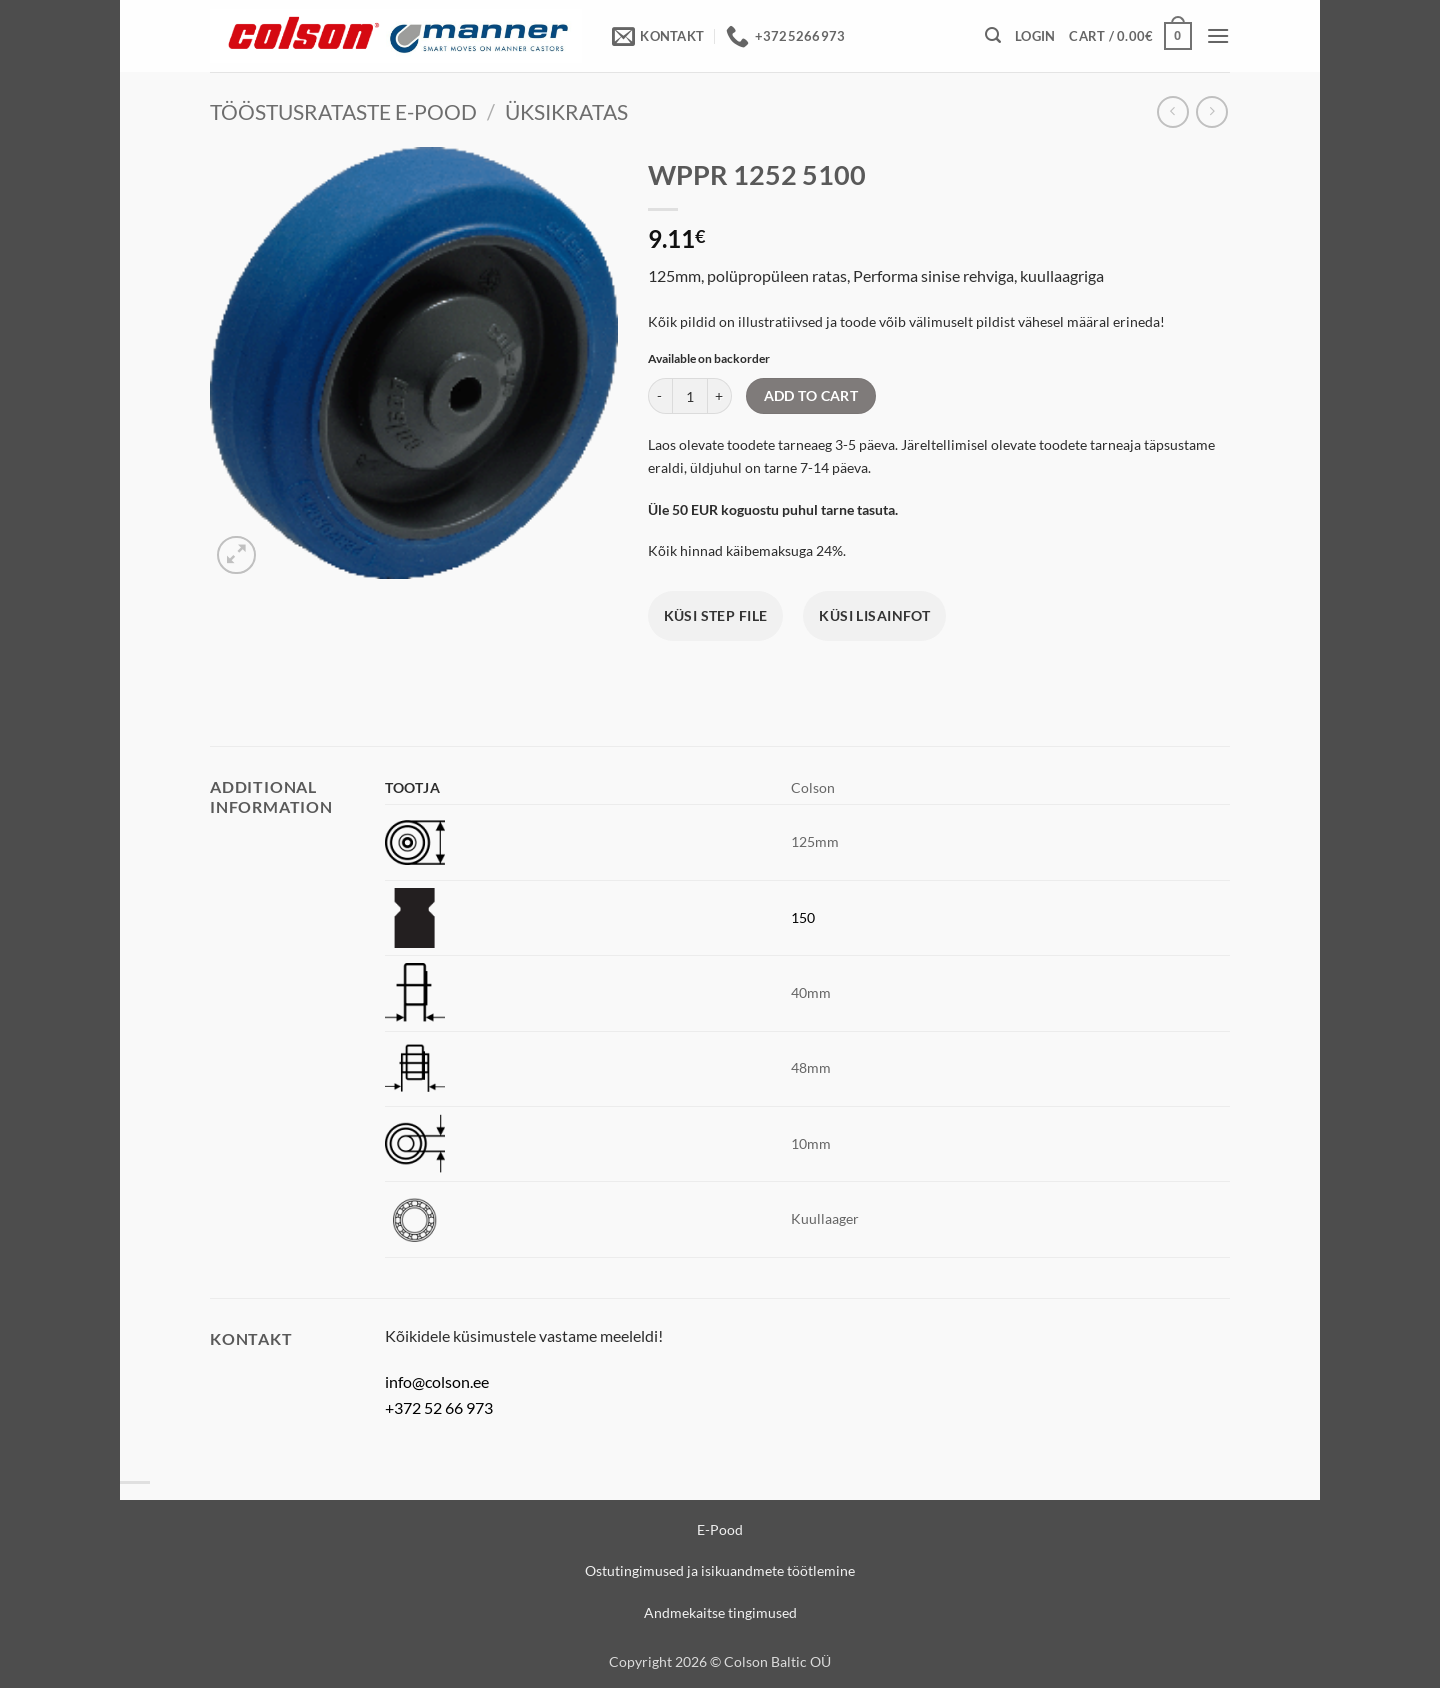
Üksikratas (566, 111)
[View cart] (1130, 36)
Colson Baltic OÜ (777, 1661)
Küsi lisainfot (874, 615)
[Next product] (1172, 111)
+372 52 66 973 (439, 1407)
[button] (993, 35)
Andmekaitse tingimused (720, 1612)
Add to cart (811, 395)
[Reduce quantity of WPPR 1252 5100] (660, 396)
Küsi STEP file (716, 615)
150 (803, 917)
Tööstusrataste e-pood (343, 111)
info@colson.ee (437, 1381)
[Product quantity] (690, 396)
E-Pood (720, 1529)
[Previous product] (1211, 111)
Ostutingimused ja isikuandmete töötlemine (720, 1570)
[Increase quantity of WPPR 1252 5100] (720, 396)
